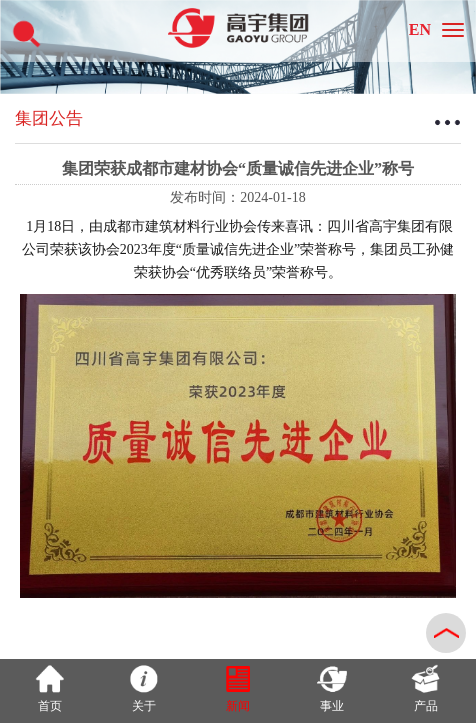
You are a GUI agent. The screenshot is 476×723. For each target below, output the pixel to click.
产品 (426, 688)
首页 (50, 688)
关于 (144, 688)
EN (420, 29)
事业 (332, 688)
